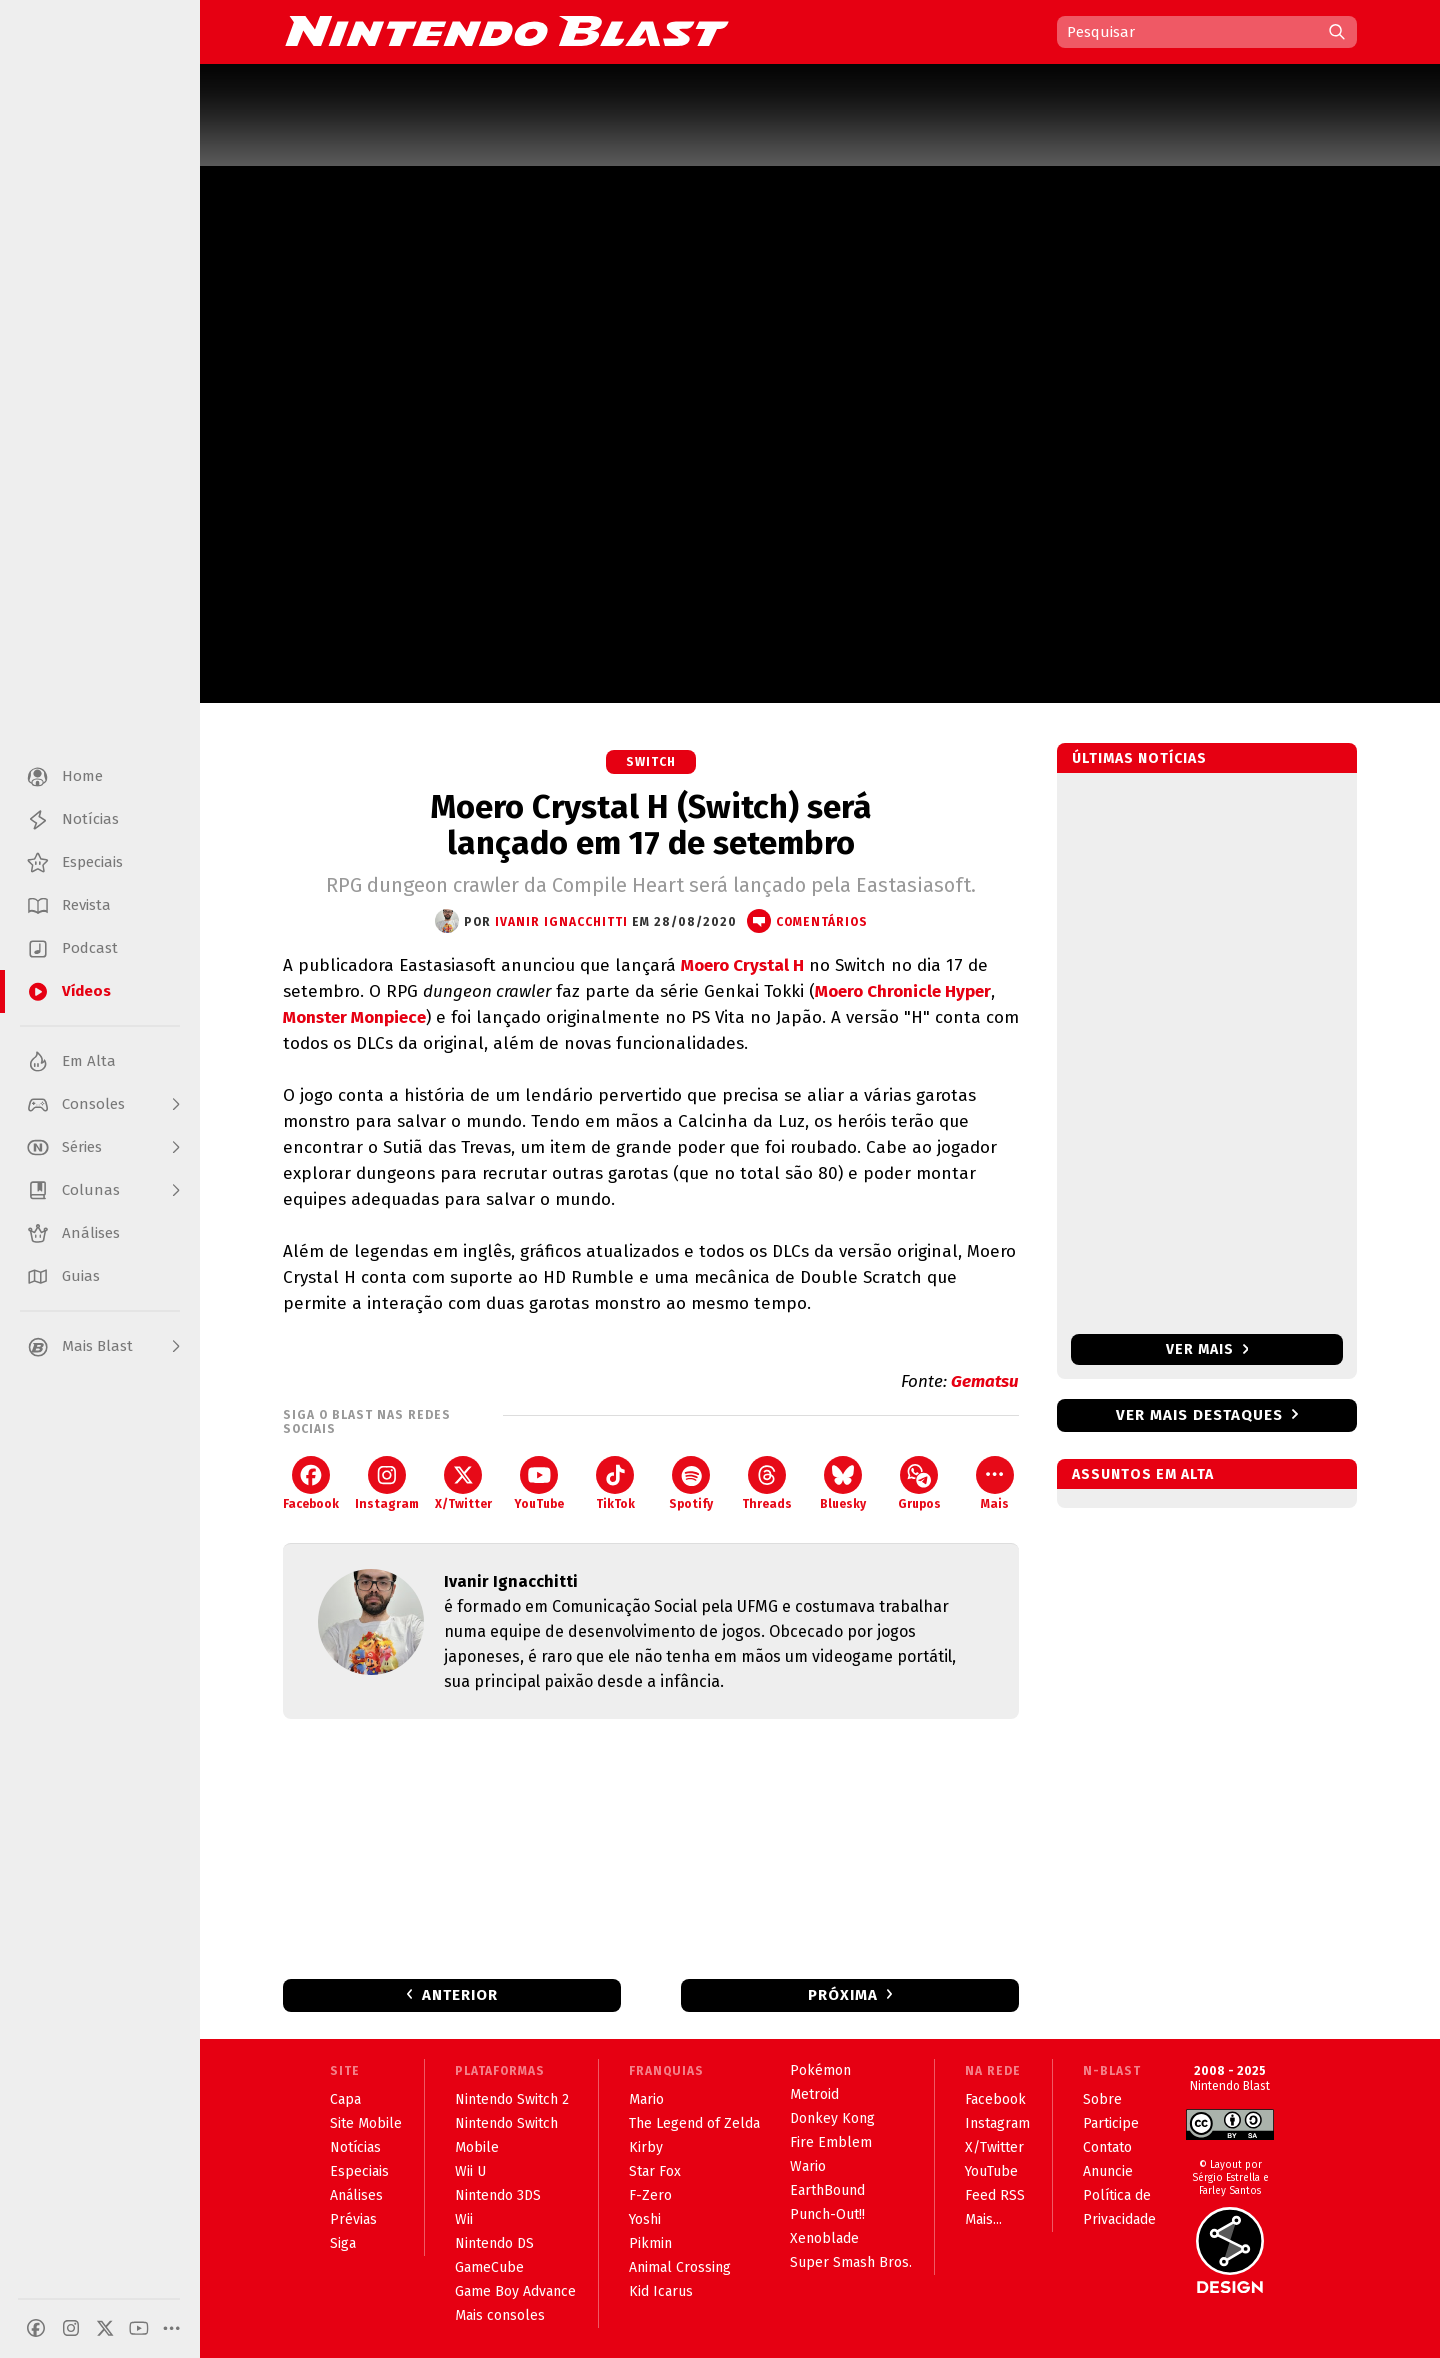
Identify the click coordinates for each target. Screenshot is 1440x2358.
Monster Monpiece (354, 1017)
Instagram (387, 1483)
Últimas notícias (1139, 758)
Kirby (646, 2147)
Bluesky (843, 1483)
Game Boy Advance (515, 2291)
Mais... (983, 2219)
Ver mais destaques (1199, 1415)
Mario (646, 2099)
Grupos (919, 1483)
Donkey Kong (832, 2118)
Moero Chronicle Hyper (903, 991)
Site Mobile (366, 2123)
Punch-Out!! (827, 2214)
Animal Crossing (680, 2267)
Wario (808, 2166)
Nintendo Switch (506, 2123)
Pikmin (650, 2243)
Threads (767, 1483)
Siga (343, 2243)
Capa (345, 2099)
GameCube (489, 2267)
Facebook (311, 1483)
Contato (1107, 2147)
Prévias (353, 2219)
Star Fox (655, 2171)
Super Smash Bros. (851, 2262)
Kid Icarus (661, 2291)
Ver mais (1207, 1349)
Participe (1111, 2123)
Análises (356, 2195)
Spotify (691, 1483)
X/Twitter (463, 1483)
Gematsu (985, 1381)
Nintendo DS (494, 2243)
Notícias (355, 2147)
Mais (995, 1483)
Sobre (1102, 2099)
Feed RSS (995, 2195)
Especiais (359, 2171)
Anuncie (1108, 2171)
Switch (651, 762)
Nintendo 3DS (498, 2195)
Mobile (477, 2147)
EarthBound (827, 2190)
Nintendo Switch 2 (512, 2099)
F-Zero (650, 2195)
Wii (464, 2219)
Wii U (470, 2171)
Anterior (460, 1995)
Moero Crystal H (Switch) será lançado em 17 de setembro (651, 825)
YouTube (539, 1483)
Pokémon (820, 2070)
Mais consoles (500, 2315)
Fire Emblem (831, 2142)
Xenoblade (824, 2238)
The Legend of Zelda (694, 2123)
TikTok (615, 1483)
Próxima (843, 1995)
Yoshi (645, 2219)
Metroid (814, 2094)
